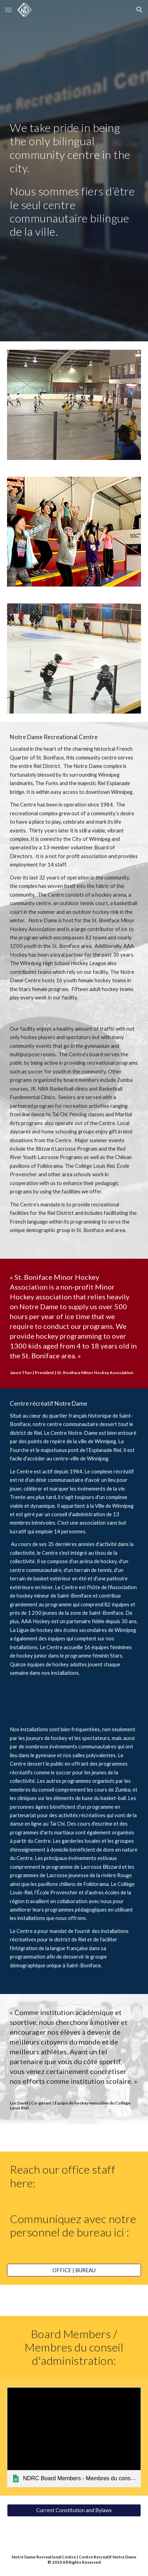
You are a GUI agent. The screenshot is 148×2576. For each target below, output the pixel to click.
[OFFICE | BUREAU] (73, 2270)
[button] (8, 9)
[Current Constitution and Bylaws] (73, 2510)
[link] (74, 2437)
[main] (74, 148)
